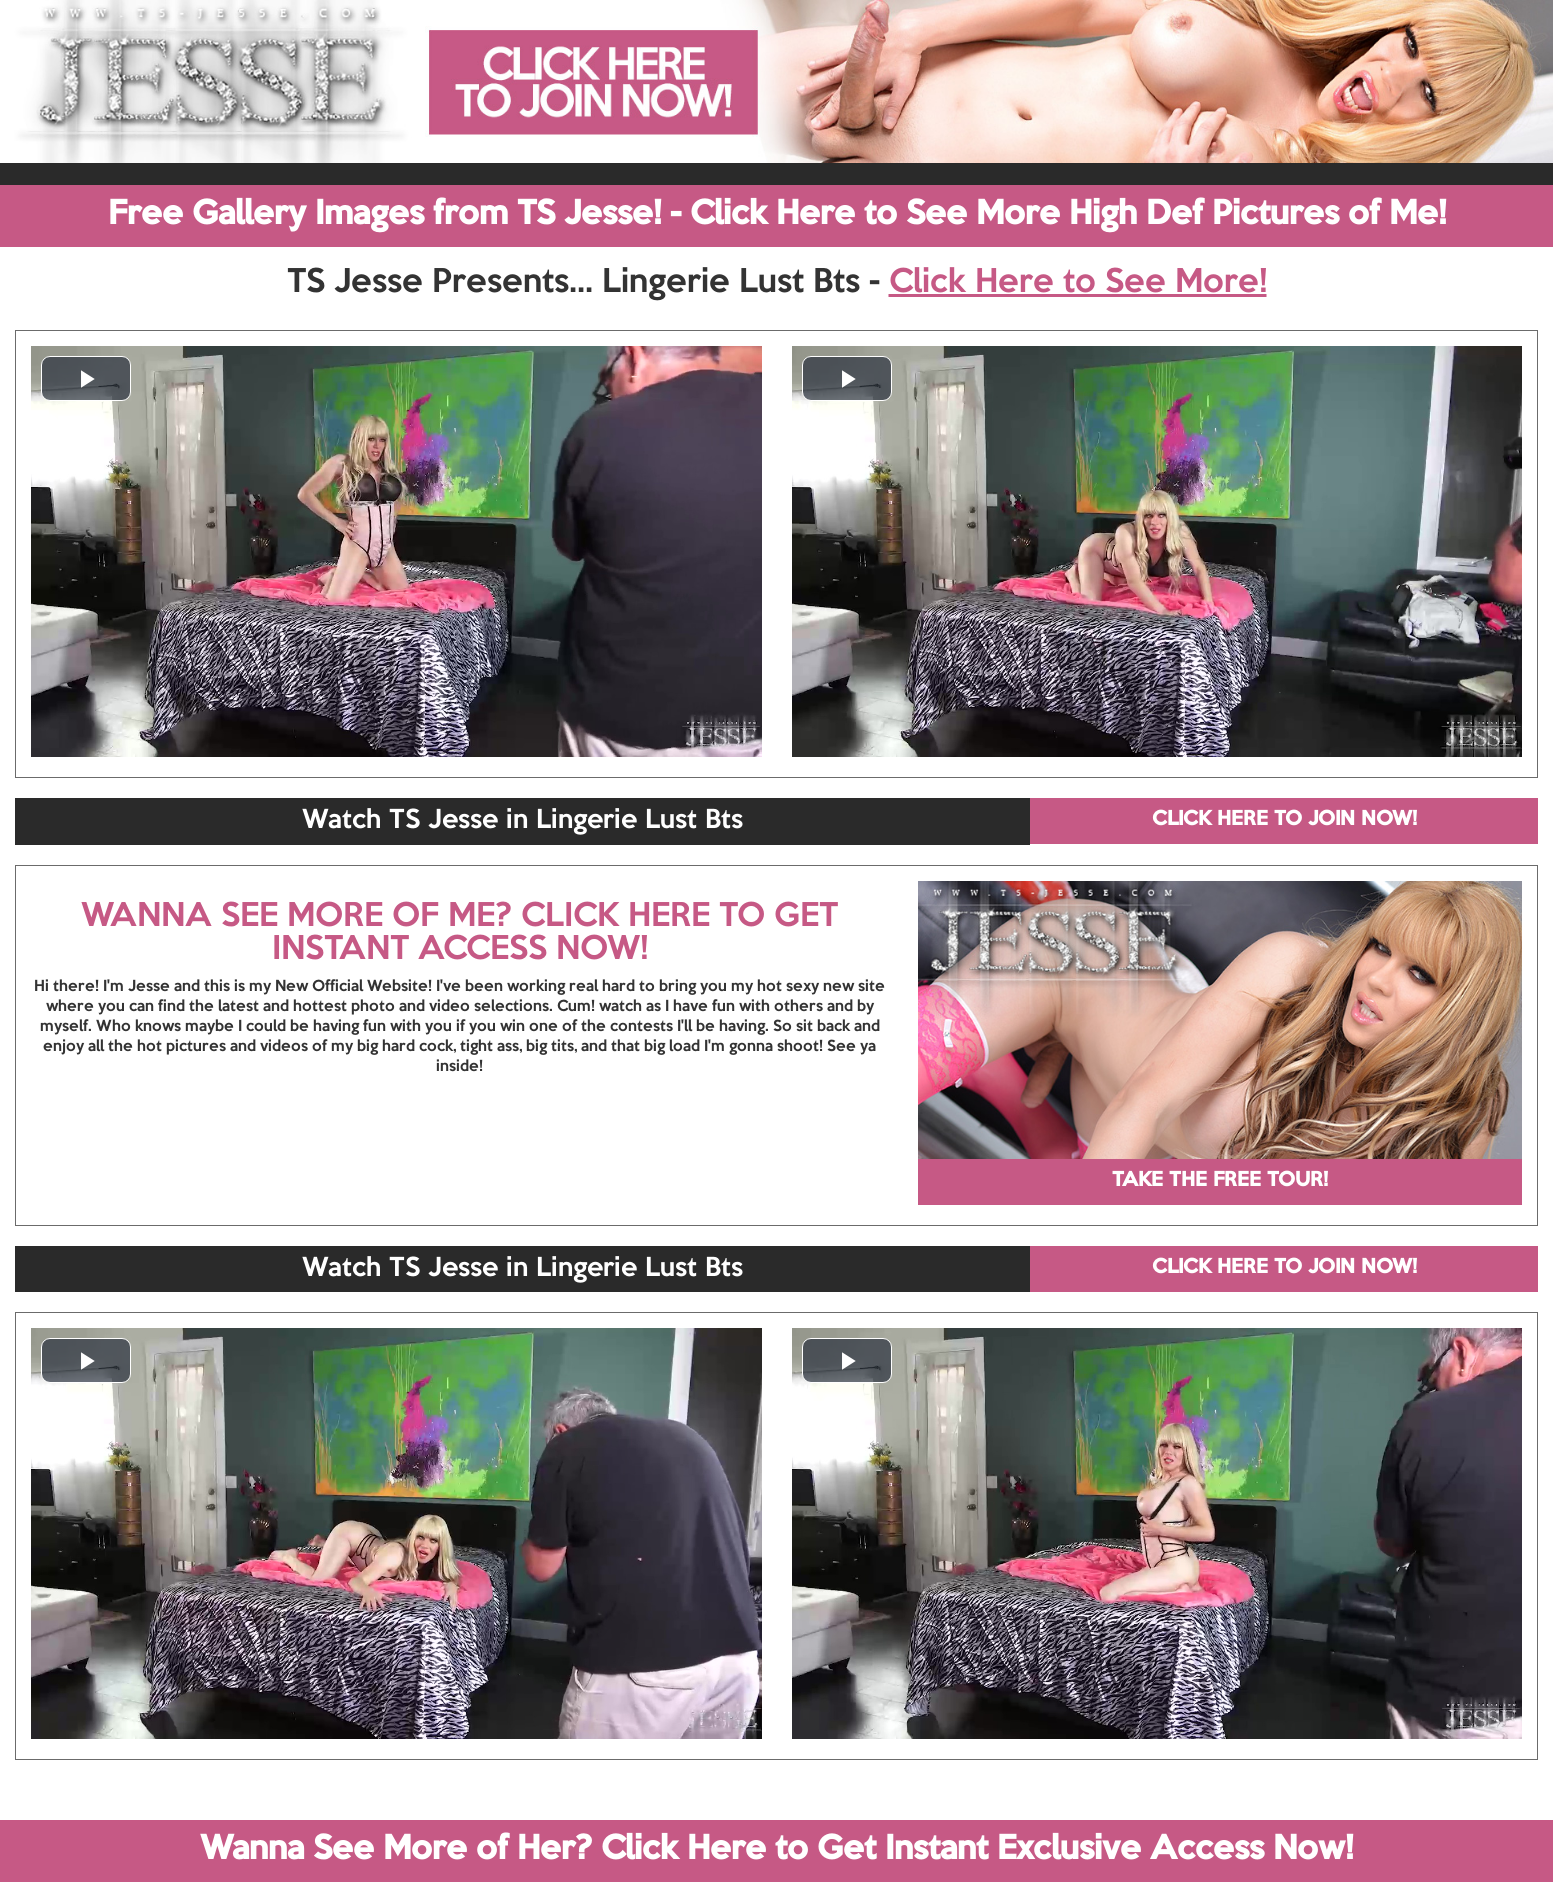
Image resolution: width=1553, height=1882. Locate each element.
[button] (86, 378)
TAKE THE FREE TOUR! (1220, 1181)
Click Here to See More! (1078, 283)
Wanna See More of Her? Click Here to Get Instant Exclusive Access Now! (776, 1850)
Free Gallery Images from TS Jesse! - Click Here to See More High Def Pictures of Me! (777, 215)
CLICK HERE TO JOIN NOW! (1284, 820)
